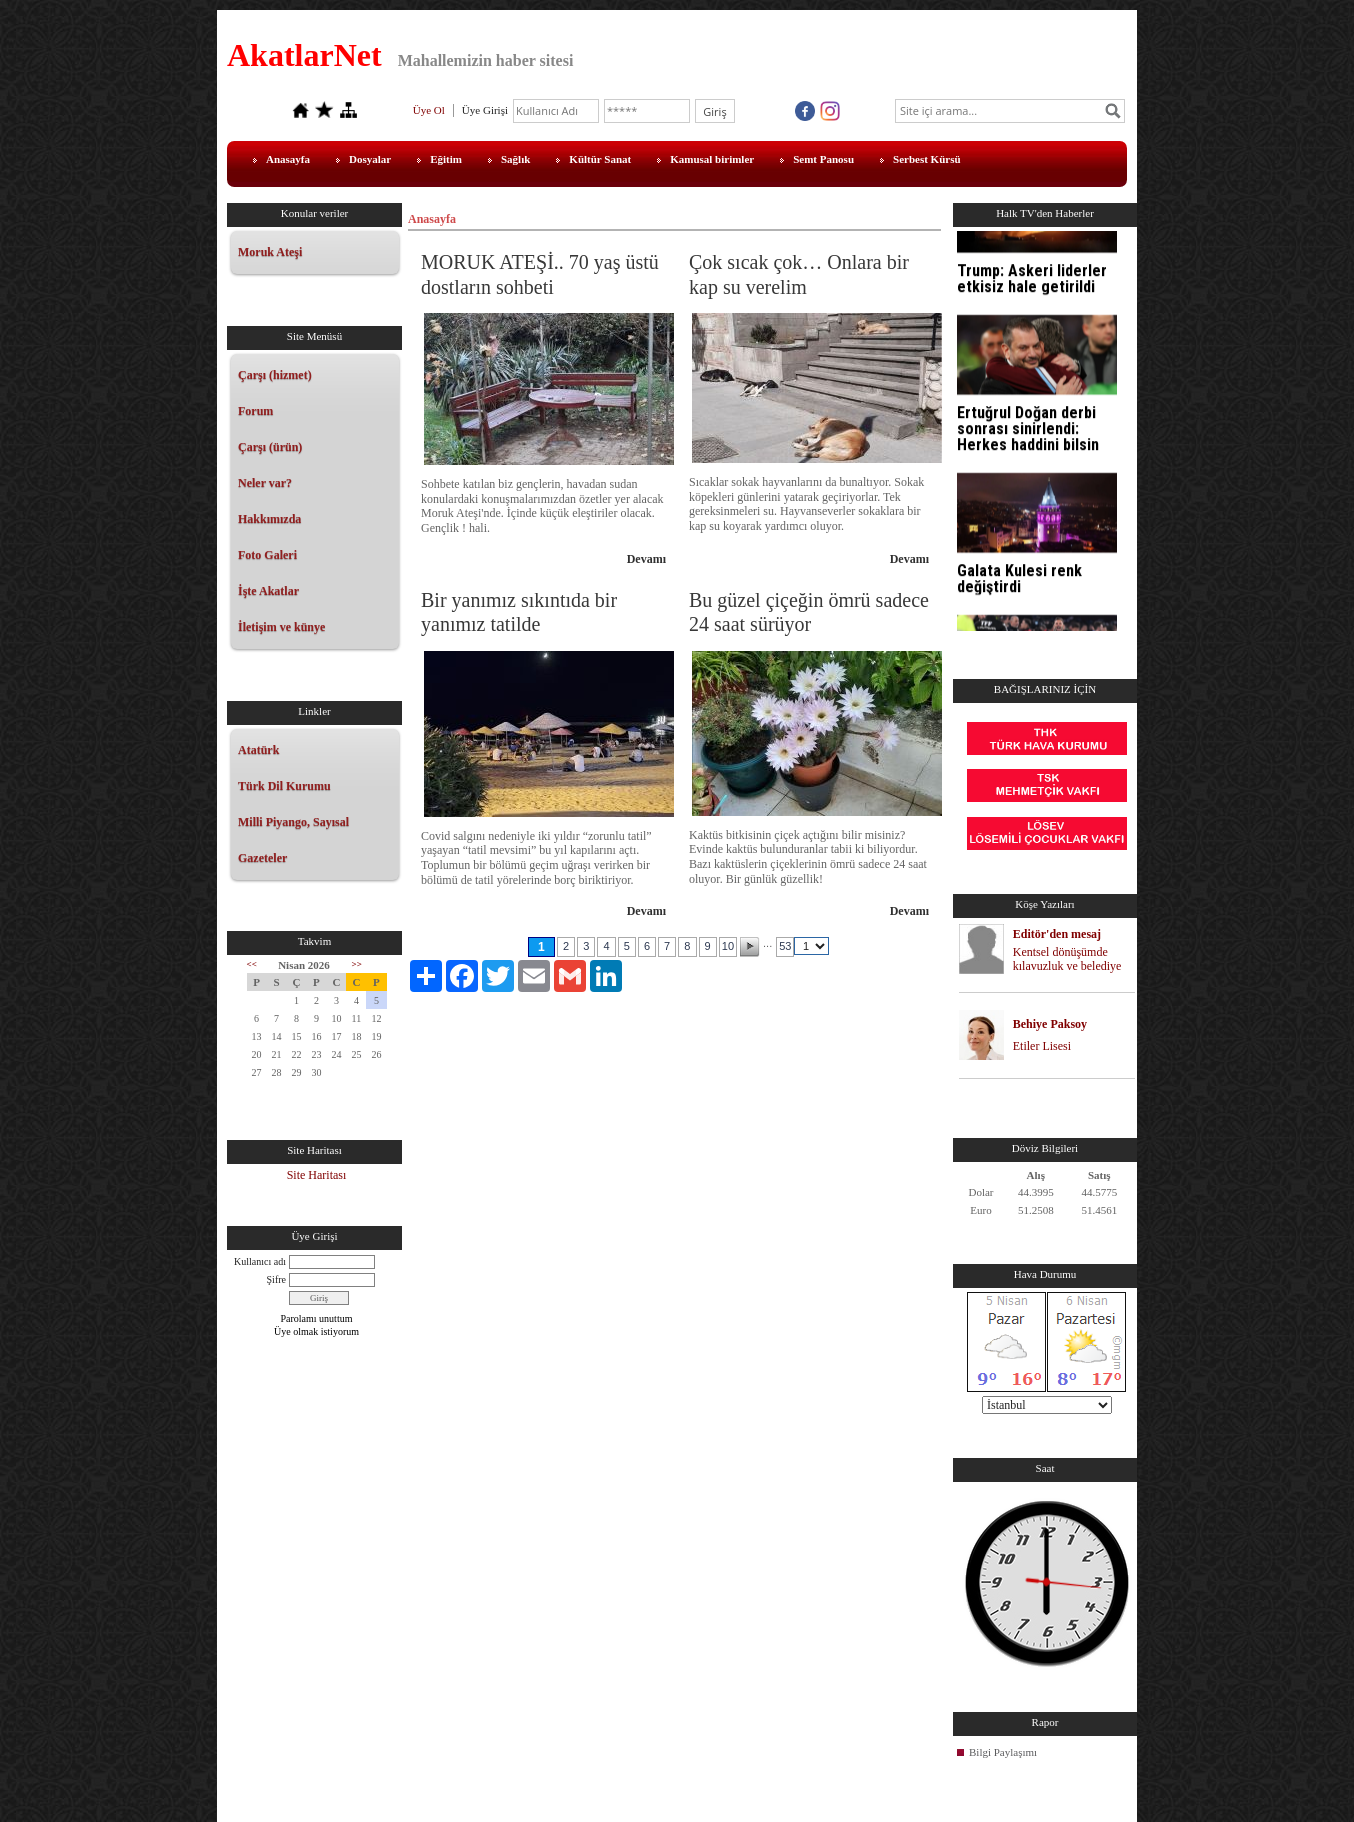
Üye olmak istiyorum (316, 1331)
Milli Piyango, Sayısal (293, 822)
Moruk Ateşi (270, 252)
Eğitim (446, 159)
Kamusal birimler (712, 159)
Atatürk (258, 750)
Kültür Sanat (600, 159)
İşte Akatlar (268, 591)
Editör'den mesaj (1057, 934)
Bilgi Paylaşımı (1003, 1752)
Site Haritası (317, 1175)
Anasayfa (288, 159)
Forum (255, 411)
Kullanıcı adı (260, 1261)
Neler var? (265, 483)
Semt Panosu (823, 159)
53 (785, 946)
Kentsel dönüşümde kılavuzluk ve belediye (1067, 959)
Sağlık (515, 159)
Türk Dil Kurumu (284, 786)
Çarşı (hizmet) (275, 375)
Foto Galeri (267, 555)
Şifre (276, 1279)
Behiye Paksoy (1050, 1024)
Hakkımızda (269, 519)
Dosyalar (370, 159)
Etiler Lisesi (1042, 1046)
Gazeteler (262, 858)
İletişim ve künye (281, 627)
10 (728, 946)
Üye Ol (429, 110)
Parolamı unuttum (317, 1318)
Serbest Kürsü (927, 159)
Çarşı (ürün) (270, 447)
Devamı (646, 559)
